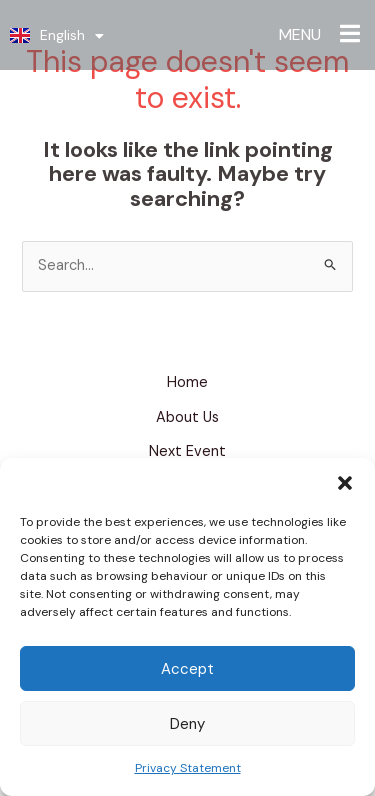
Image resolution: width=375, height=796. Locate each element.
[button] (345, 483)
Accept (187, 669)
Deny (187, 724)
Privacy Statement (188, 768)
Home (187, 382)
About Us (187, 417)
